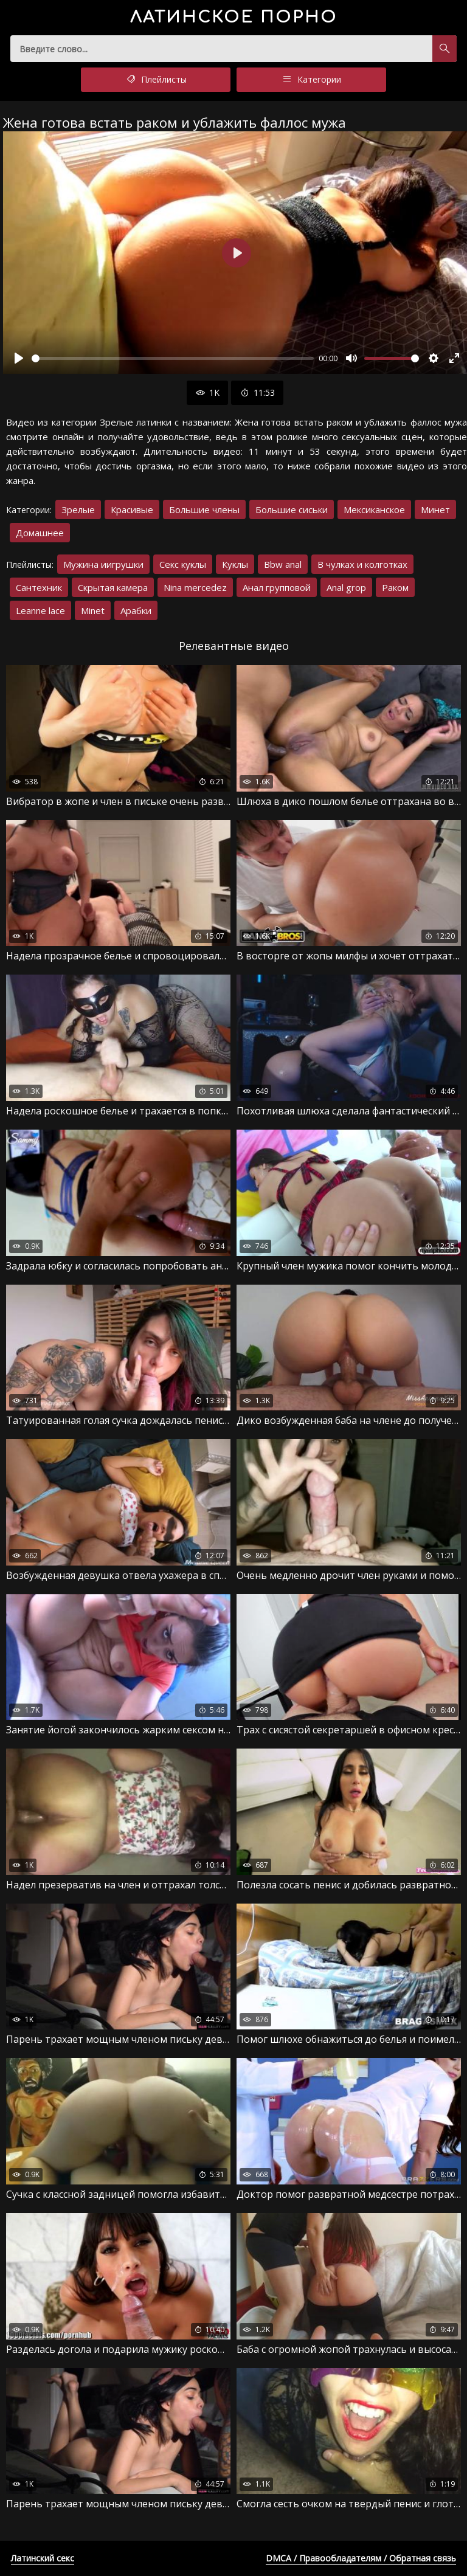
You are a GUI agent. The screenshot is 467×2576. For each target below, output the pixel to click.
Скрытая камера (113, 587)
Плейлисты (156, 80)
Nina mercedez (195, 587)
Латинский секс (42, 2558)
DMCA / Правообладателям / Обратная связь (361, 2558)
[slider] (173, 358)
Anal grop (346, 587)
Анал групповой (277, 587)
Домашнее (40, 533)
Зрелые (78, 509)
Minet (93, 610)
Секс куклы (182, 564)
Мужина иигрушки (103, 564)
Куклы (235, 564)
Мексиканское (374, 509)
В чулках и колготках (362, 564)
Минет (435, 509)
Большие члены (204, 509)
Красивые (132, 509)
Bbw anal (283, 564)
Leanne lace (40, 610)
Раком (395, 587)
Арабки (135, 610)
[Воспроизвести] (19, 358)
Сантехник (39, 587)
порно (233, 17)
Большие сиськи (291, 509)
